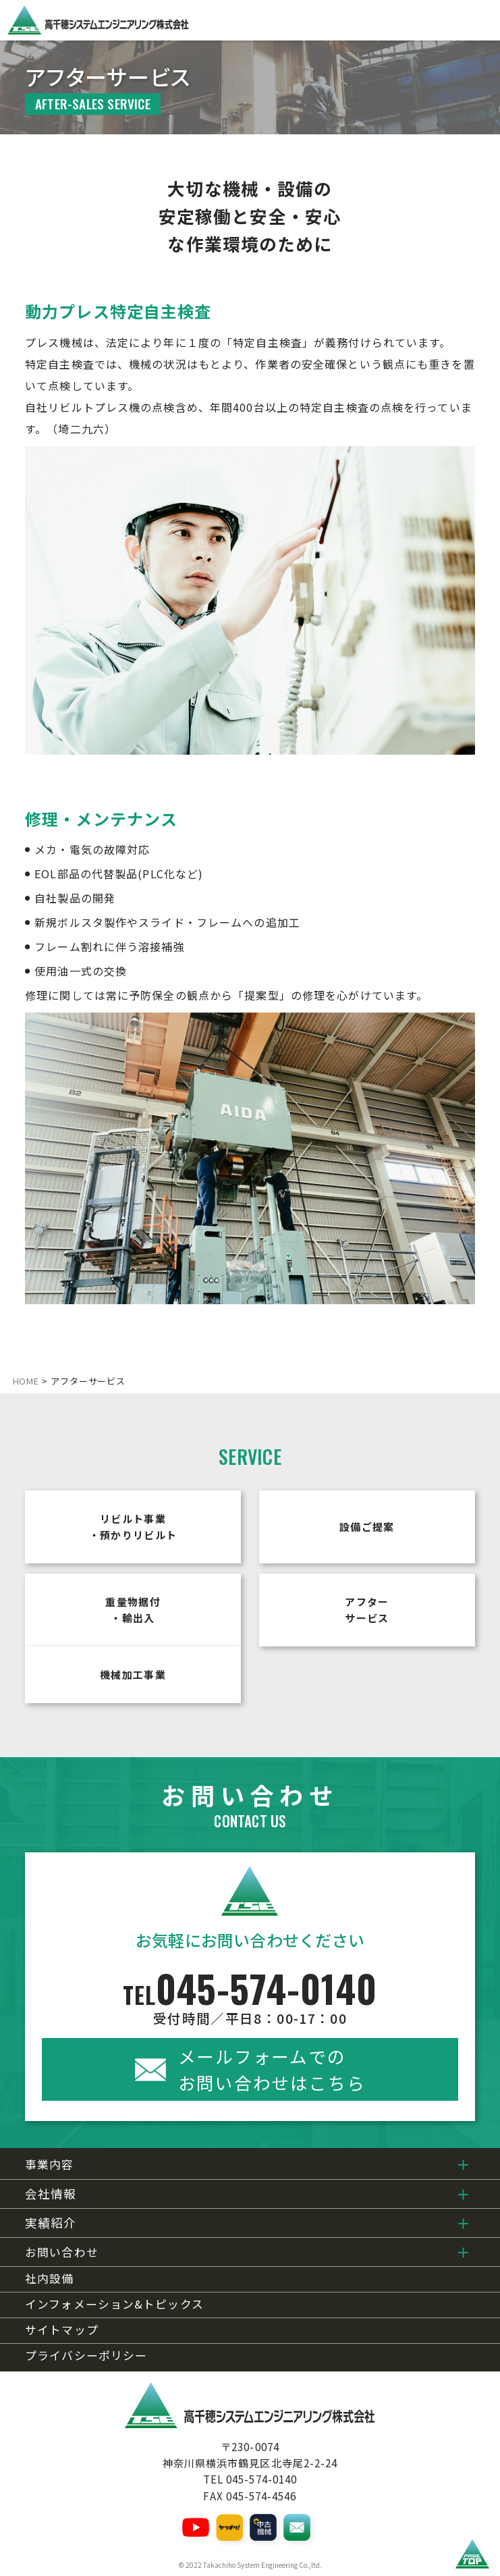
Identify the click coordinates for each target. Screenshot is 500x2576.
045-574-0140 (250, 1997)
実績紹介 (50, 2222)
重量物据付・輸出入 (133, 1609)
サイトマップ (62, 2330)
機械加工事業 (133, 1674)
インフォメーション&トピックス (114, 2304)
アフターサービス (367, 1609)
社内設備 (49, 2278)
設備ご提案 (367, 1527)
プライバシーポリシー (86, 2355)
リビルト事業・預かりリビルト (133, 1526)
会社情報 (50, 2193)
